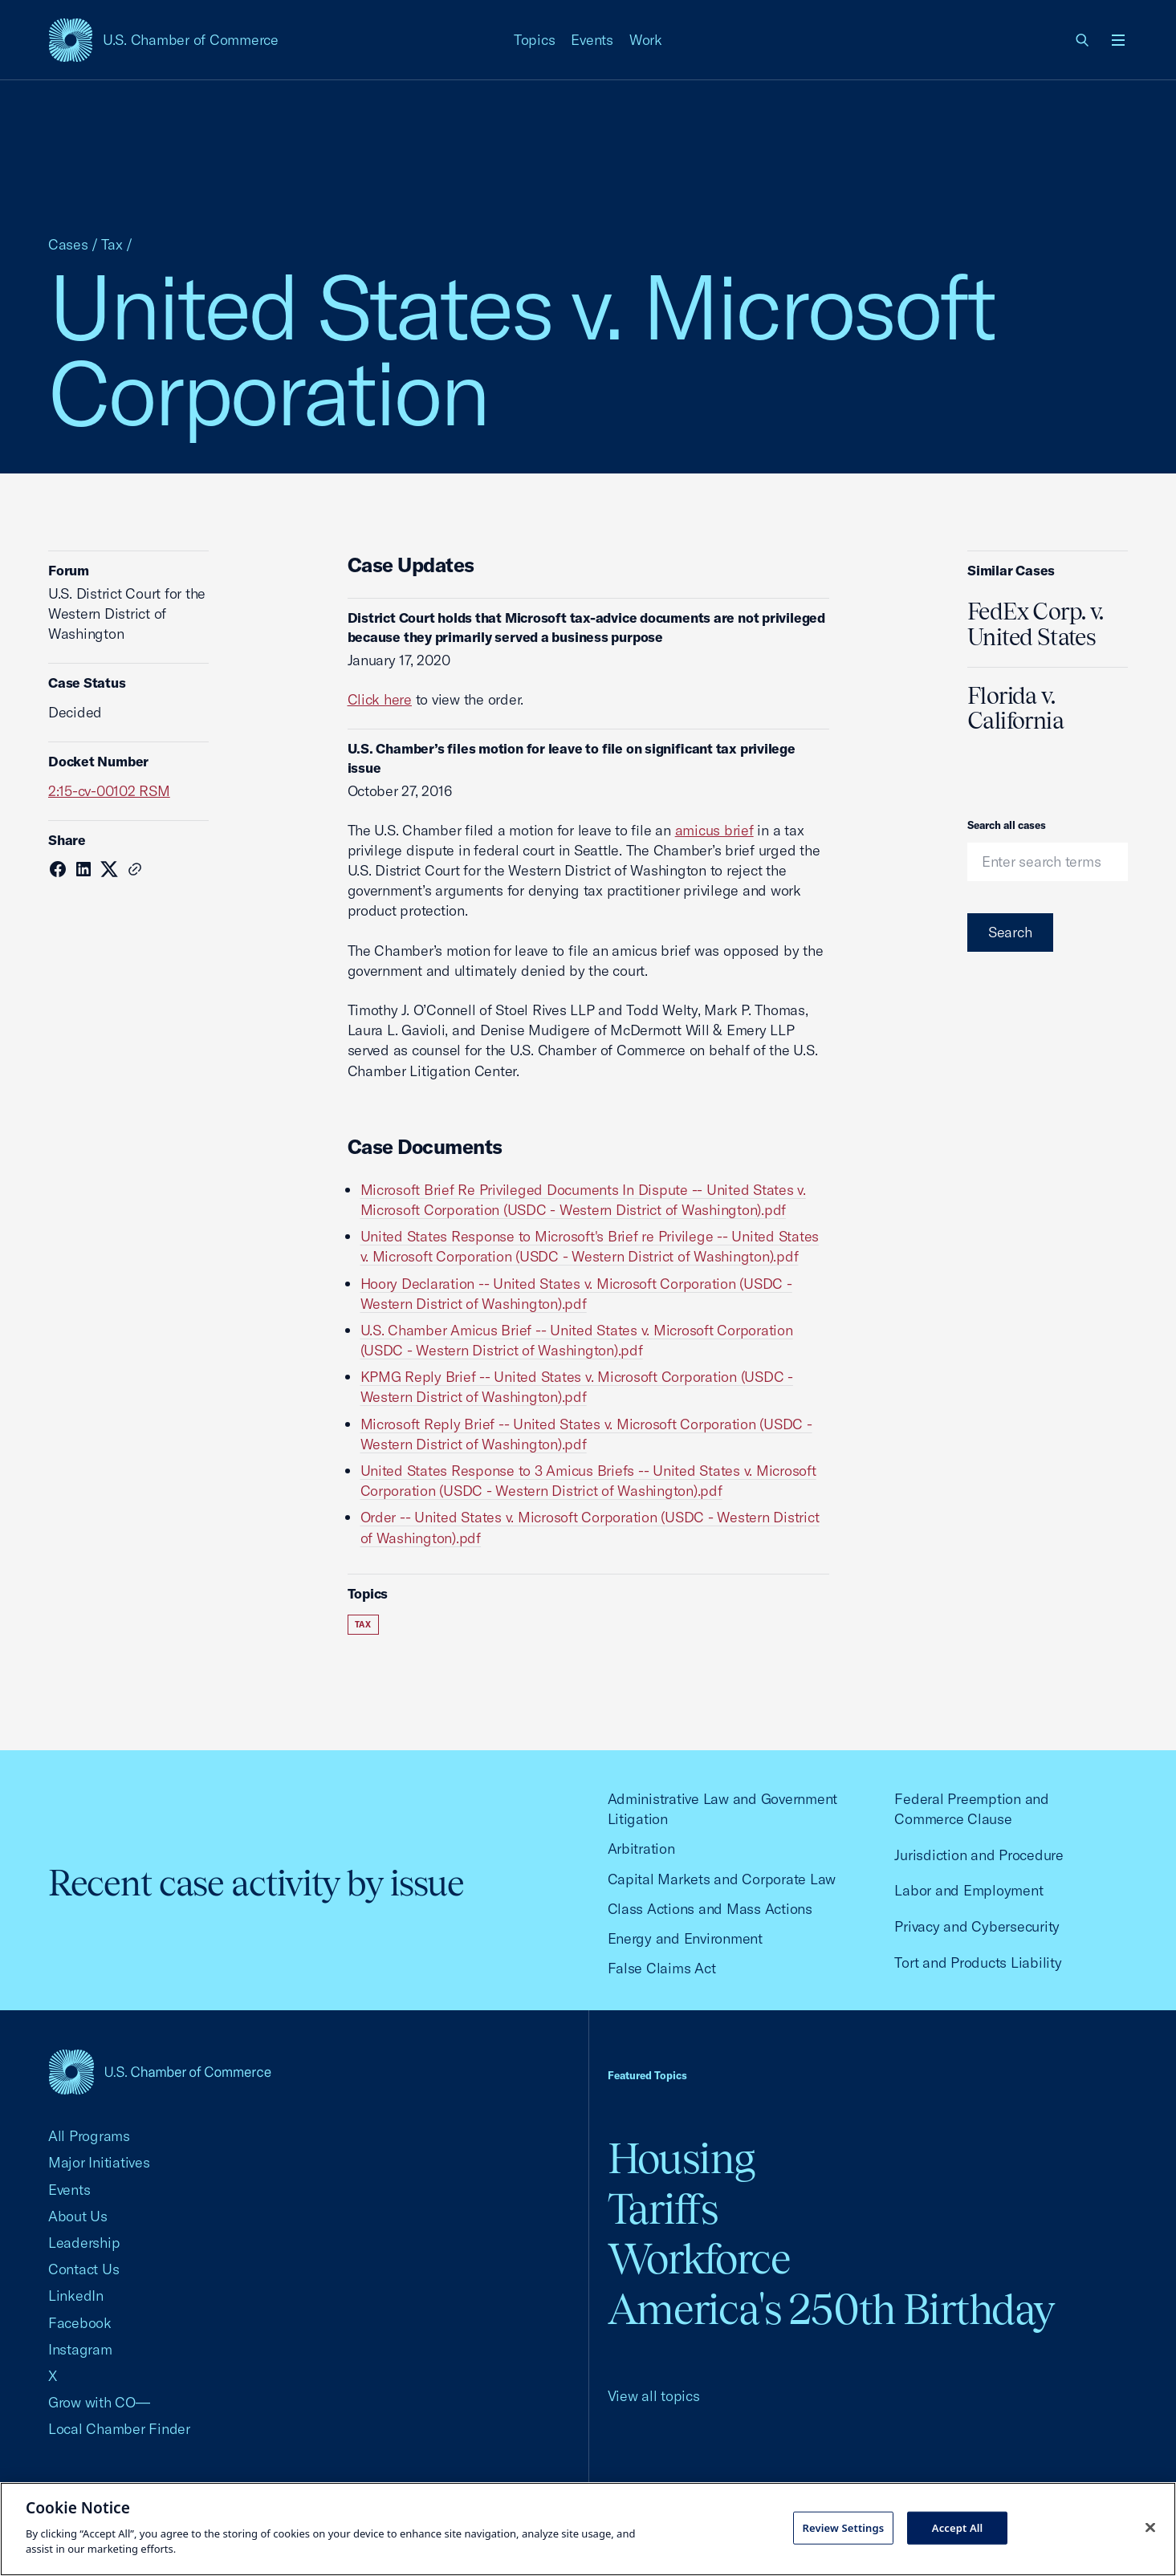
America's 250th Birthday (831, 2309)
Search (1010, 932)
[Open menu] (1118, 40)
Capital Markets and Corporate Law (722, 1879)
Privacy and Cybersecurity (977, 1926)
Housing (681, 2158)
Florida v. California (1015, 708)
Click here (380, 699)
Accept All (957, 2527)
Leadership (84, 2242)
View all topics (654, 2396)
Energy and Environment (685, 1938)
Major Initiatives (99, 2162)
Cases (68, 244)
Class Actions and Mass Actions (710, 1908)
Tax (112, 244)
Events (592, 39)
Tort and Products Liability (977, 1962)
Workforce (699, 2258)
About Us (78, 2216)
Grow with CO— (99, 2402)
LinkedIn (76, 2295)
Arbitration (641, 1848)
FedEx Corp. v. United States (1035, 624)
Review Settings (844, 2527)
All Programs (89, 2136)
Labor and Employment (968, 1890)
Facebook (80, 2323)
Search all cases (1006, 825)
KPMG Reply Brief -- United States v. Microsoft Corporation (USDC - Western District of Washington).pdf (576, 1386)
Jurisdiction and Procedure (978, 1855)
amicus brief (714, 830)
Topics (534, 39)
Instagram (80, 2349)
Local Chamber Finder (119, 2429)
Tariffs (663, 2208)
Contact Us (83, 2269)
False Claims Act (662, 1968)
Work (645, 39)
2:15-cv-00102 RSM (109, 791)
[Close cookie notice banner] (1150, 2527)
